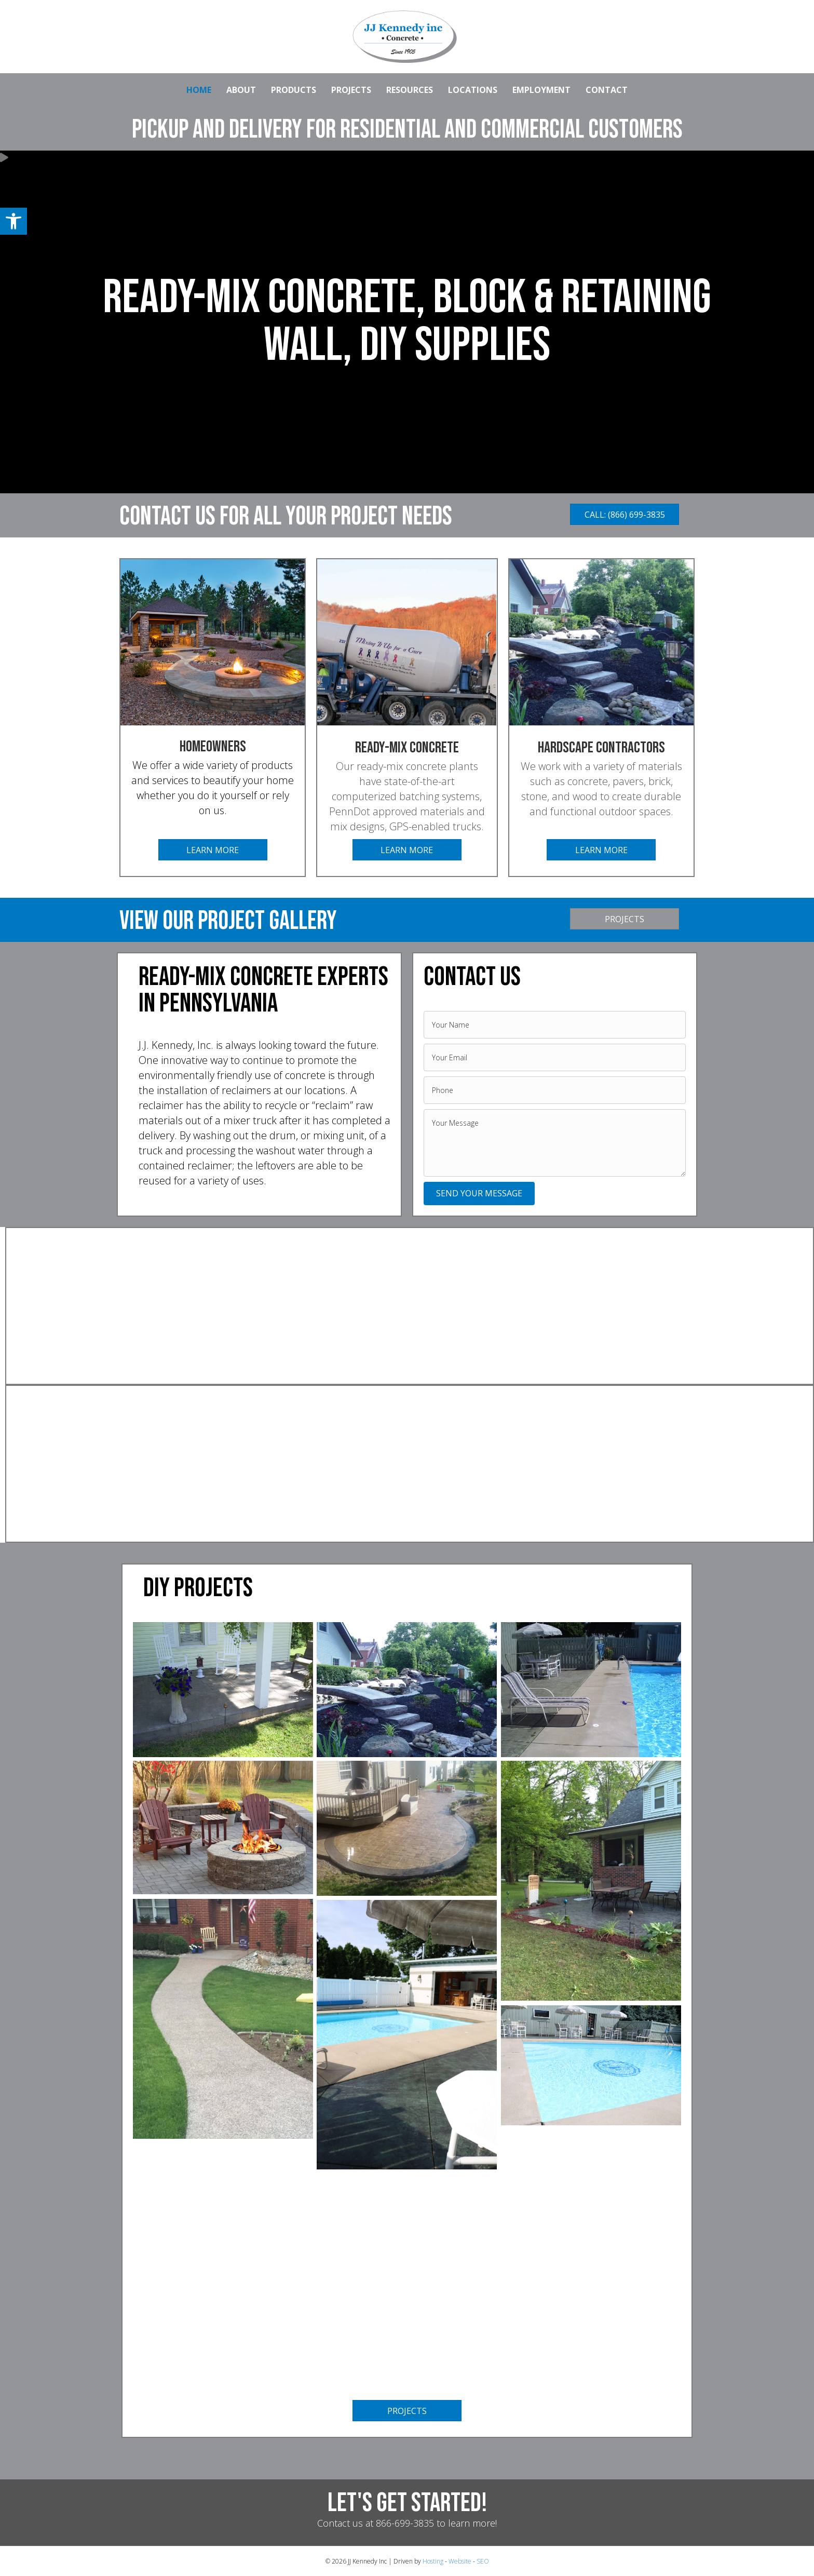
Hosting (433, 2561)
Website (460, 2561)
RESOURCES (409, 90)
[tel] (555, 1090)
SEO (483, 2561)
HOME (198, 90)
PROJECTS (351, 90)
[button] (13, 221)
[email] (555, 1057)
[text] (555, 1025)
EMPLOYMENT (541, 90)
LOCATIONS (472, 90)
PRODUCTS (293, 90)
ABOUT (241, 90)
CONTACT (607, 90)
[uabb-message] (555, 1143)
